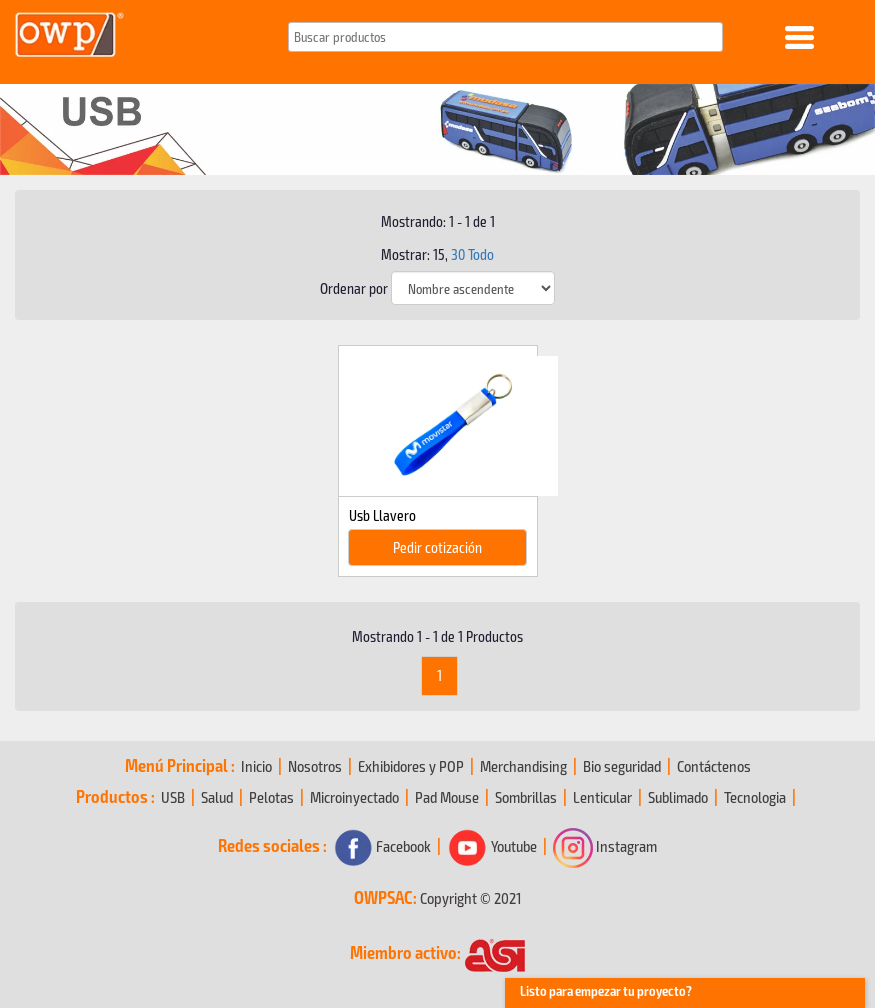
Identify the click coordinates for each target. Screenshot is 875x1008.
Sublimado (678, 796)
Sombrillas (526, 796)
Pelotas (271, 796)
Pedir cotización (437, 547)
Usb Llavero (382, 515)
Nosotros (315, 765)
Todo (481, 254)
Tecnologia (755, 796)
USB (173, 796)
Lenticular (602, 796)
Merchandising (523, 765)
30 (458, 254)
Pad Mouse (447, 796)
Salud (217, 796)
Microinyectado (354, 796)
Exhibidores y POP (411, 765)
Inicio (256, 765)
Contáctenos (714, 765)
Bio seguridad (622, 765)
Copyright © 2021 (470, 897)
